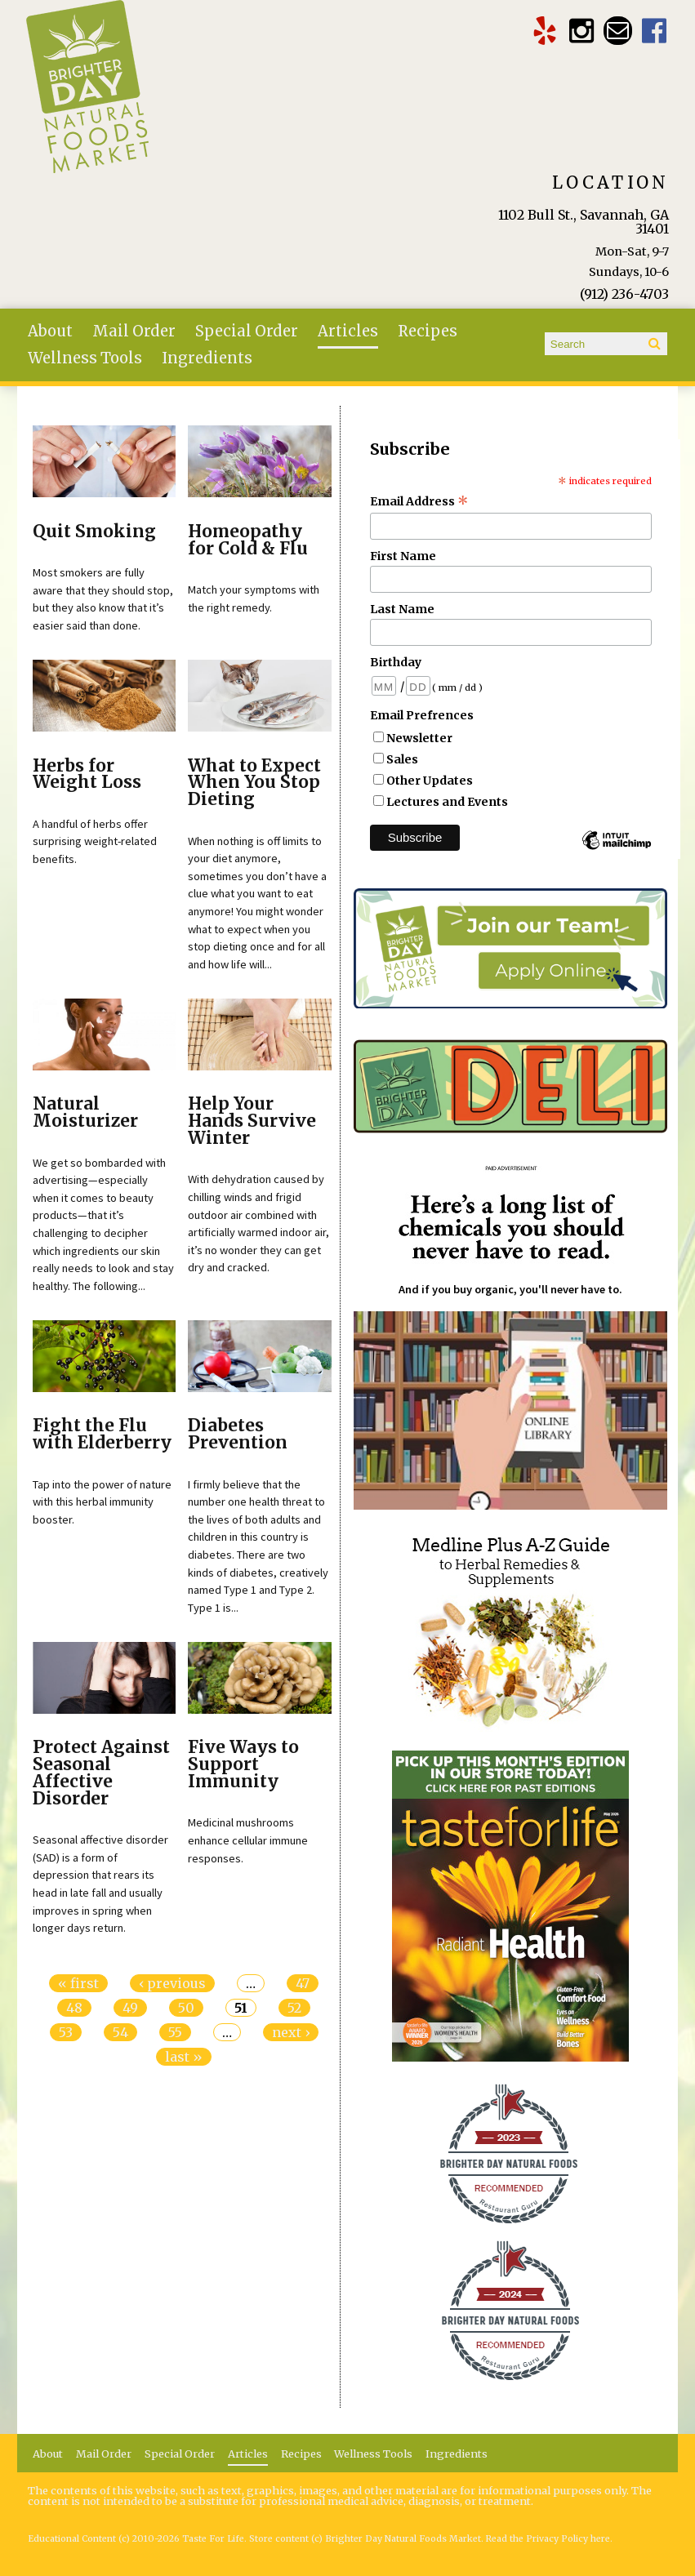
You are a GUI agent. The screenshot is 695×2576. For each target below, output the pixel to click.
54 (120, 2032)
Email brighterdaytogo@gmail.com (618, 30)
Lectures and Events (447, 801)
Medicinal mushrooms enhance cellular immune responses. (248, 1840)
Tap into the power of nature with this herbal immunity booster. (102, 1502)
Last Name (402, 609)
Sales (402, 759)
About (50, 331)
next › (291, 2032)
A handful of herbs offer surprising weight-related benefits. (95, 841)
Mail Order (134, 331)
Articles (348, 331)
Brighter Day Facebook (654, 30)
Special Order (246, 331)
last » (184, 2057)
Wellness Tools (85, 358)
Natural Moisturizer (85, 1112)
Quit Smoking (94, 531)
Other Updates (429, 780)
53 (66, 2032)
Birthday (395, 662)
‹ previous (172, 1983)
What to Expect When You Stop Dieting (254, 783)
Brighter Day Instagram (581, 30)
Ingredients (207, 358)
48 (74, 2008)
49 (130, 2008)
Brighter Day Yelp (544, 30)
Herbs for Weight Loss (87, 774)
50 (186, 2008)
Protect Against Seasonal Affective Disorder (101, 1773)
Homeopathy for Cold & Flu (248, 540)
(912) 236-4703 (624, 294)
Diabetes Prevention (237, 1434)
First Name (403, 556)
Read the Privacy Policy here (548, 2539)
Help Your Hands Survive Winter (252, 1121)
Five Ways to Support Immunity (243, 1764)
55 (175, 2032)
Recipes (427, 331)
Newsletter (419, 738)
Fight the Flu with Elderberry (102, 1434)
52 (294, 2008)
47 (303, 1983)
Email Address (419, 501)
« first (78, 1983)
